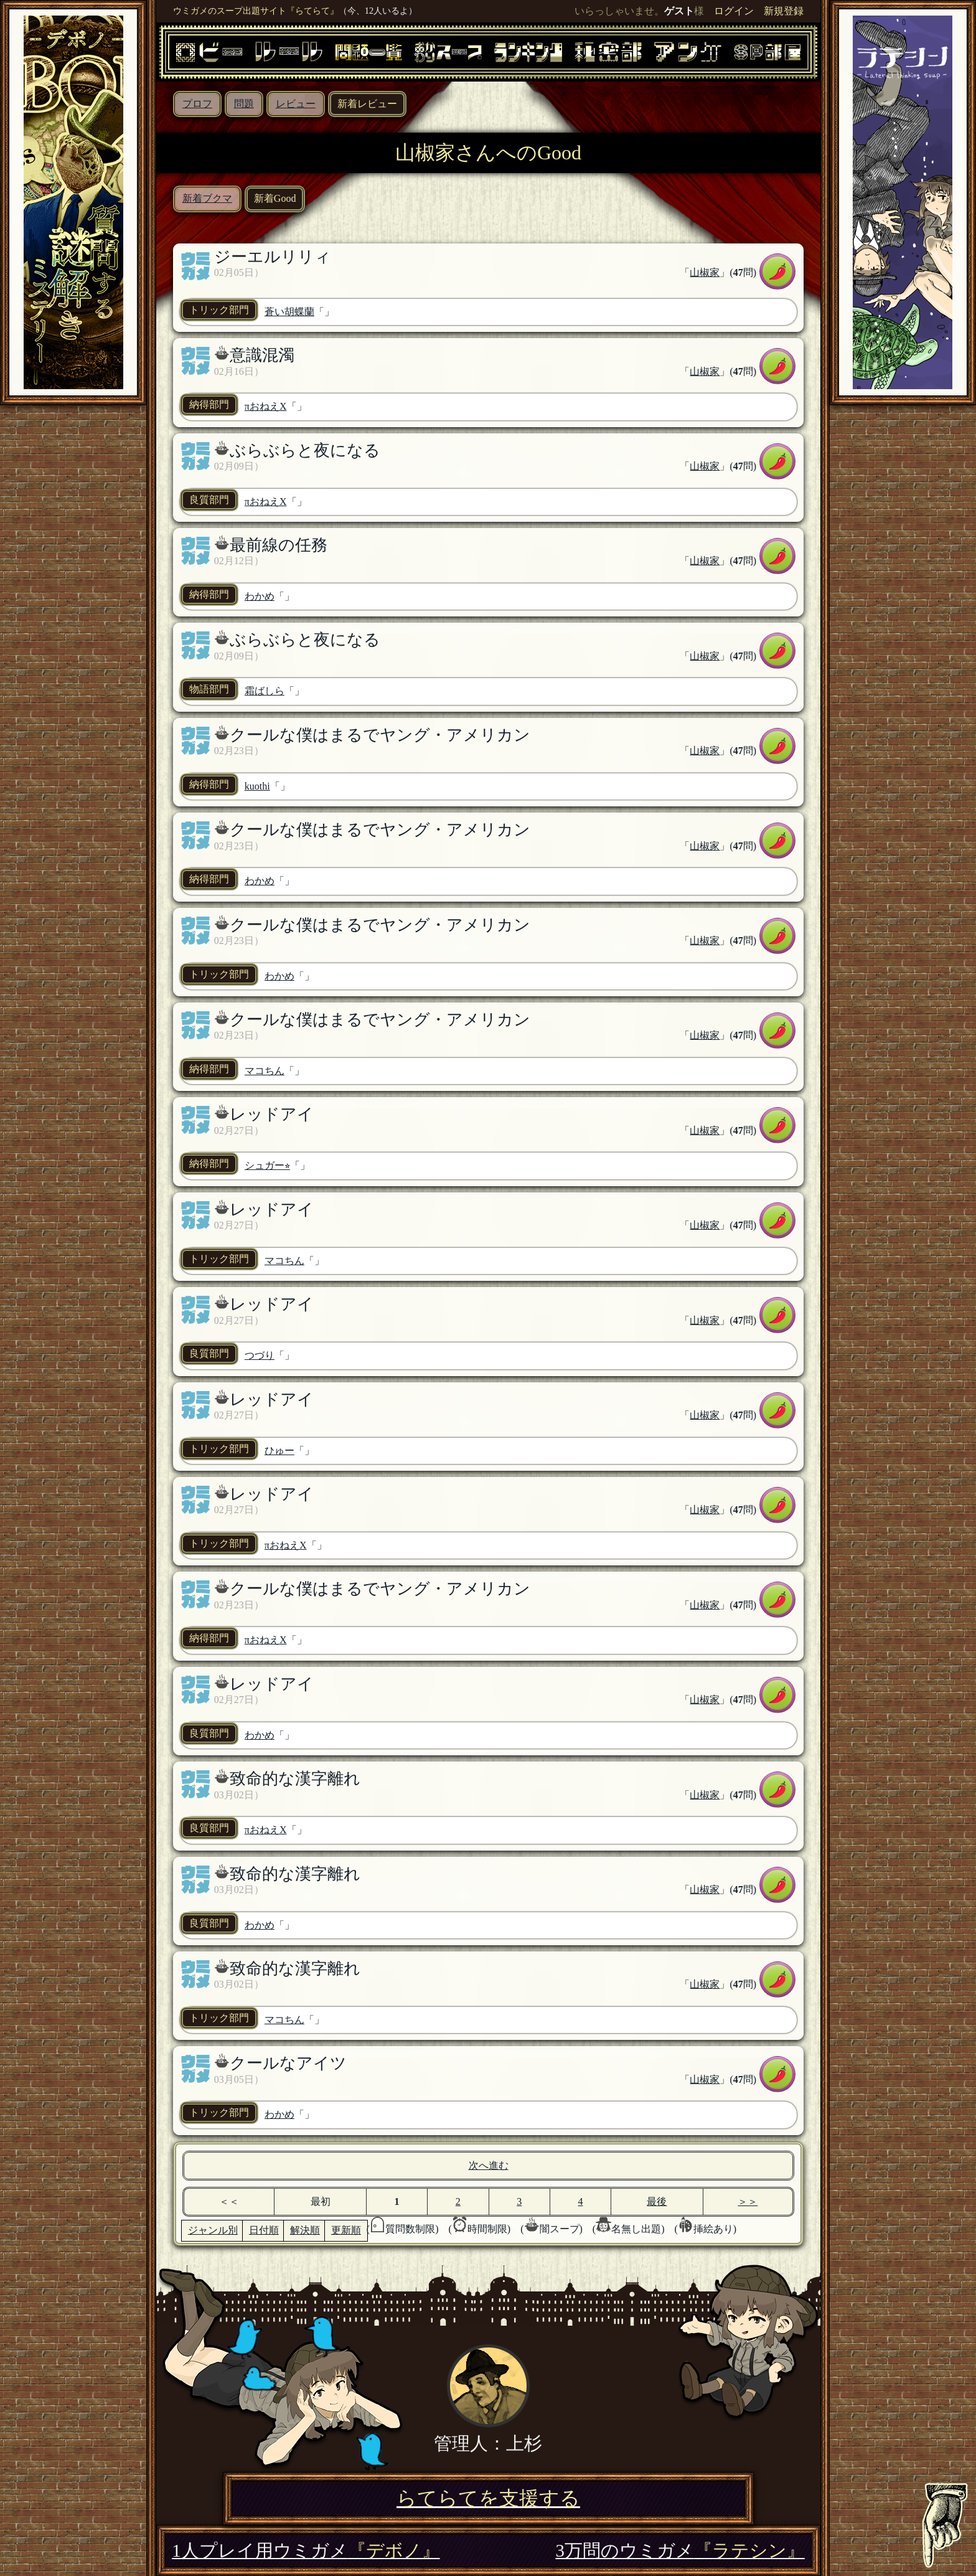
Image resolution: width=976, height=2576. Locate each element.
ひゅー (279, 1450)
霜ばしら (264, 691)
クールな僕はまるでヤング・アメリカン (380, 735)
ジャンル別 (213, 2230)
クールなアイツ (288, 2063)
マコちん (264, 1070)
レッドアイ (272, 1114)
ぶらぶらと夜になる (305, 450)
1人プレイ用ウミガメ (305, 2550)
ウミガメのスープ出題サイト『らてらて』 (256, 11)
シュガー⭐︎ (267, 1165)
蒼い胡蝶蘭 (289, 311)
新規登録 (784, 11)
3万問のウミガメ (679, 2550)
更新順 (346, 2230)
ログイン (734, 11)
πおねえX (266, 406)
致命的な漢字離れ (295, 1779)
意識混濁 (262, 355)
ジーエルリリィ (272, 257)
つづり (259, 1355)
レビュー (296, 103)
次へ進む (489, 2165)
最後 (657, 2201)
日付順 (264, 2230)
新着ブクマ (207, 198)
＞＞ (748, 2201)
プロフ (197, 103)
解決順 (305, 2230)
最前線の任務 (278, 545)
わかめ (259, 596)
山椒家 (705, 272)
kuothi (257, 786)
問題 (244, 103)
